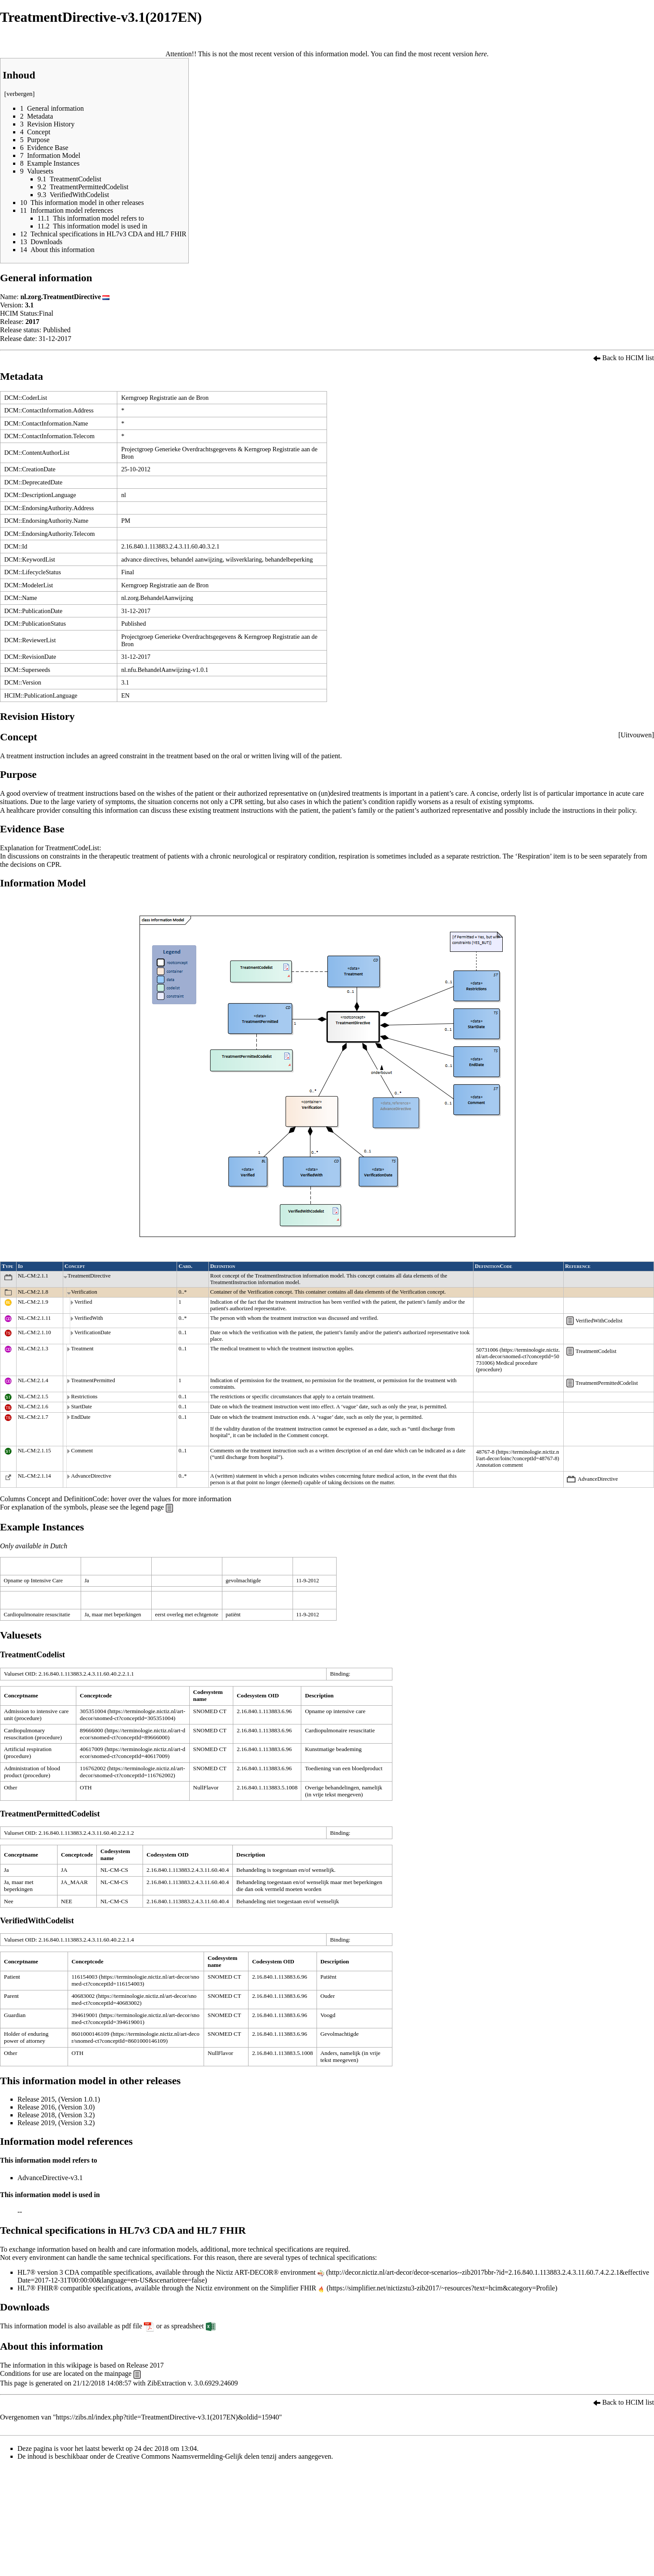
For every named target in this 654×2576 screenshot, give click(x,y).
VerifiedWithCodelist (599, 1321)
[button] (636, 735)
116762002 (93, 1768)
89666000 (91, 1730)
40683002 (83, 1996)
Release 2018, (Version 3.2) (56, 2115)
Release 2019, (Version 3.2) (56, 2122)
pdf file (132, 2326)
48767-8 (485, 1452)
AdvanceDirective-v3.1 (50, 2177)
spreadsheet (187, 2326)
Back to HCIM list (628, 357)
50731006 (487, 1350)
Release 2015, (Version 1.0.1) (58, 2099)
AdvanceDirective (598, 1479)
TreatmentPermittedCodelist (607, 1383)
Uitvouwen (636, 735)
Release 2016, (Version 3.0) (56, 2107)
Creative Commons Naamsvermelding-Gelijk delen (187, 2456)
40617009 (91, 1749)
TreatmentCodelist (596, 1351)
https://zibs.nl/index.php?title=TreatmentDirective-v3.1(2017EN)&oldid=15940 (167, 2417)
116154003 (84, 1976)
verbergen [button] (20, 93)
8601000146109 (90, 2034)
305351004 (93, 1711)
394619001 (85, 2015)
